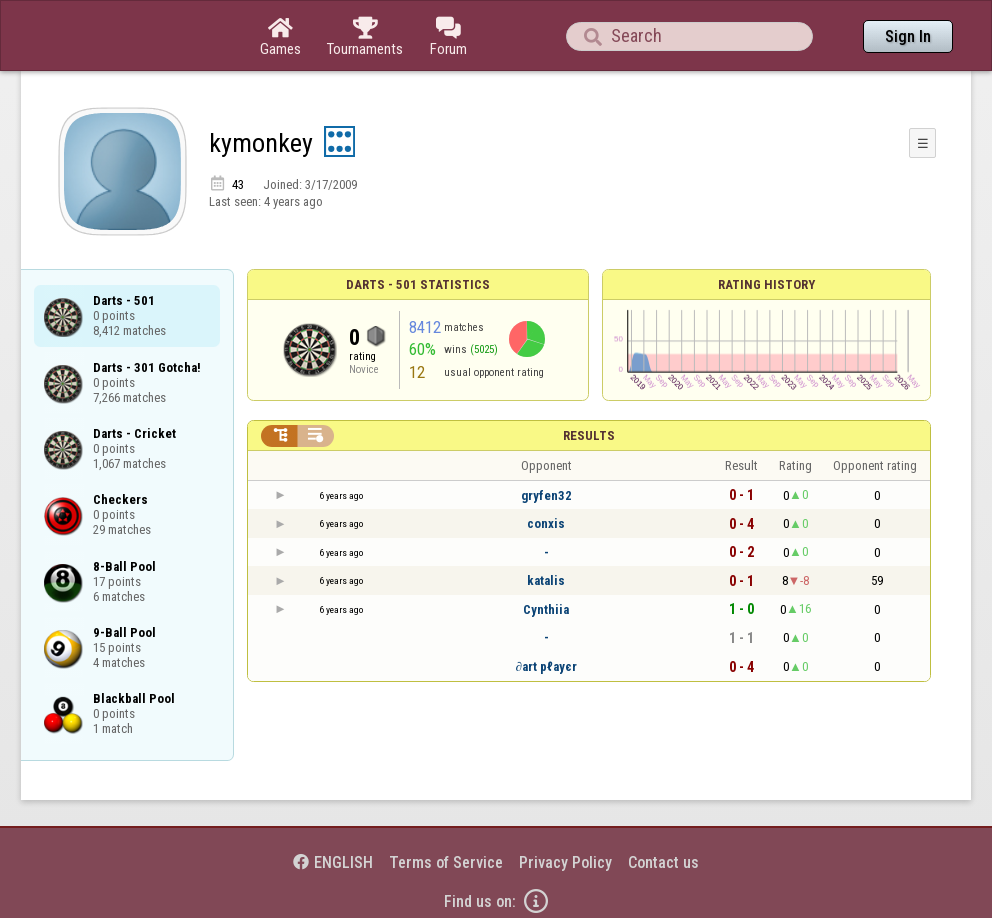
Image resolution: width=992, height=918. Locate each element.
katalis (546, 580)
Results (589, 435)
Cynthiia (546, 609)
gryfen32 (546, 495)
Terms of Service (446, 862)
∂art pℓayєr (545, 666)
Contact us (663, 862)
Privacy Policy (565, 862)
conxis (546, 523)
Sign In (908, 36)
